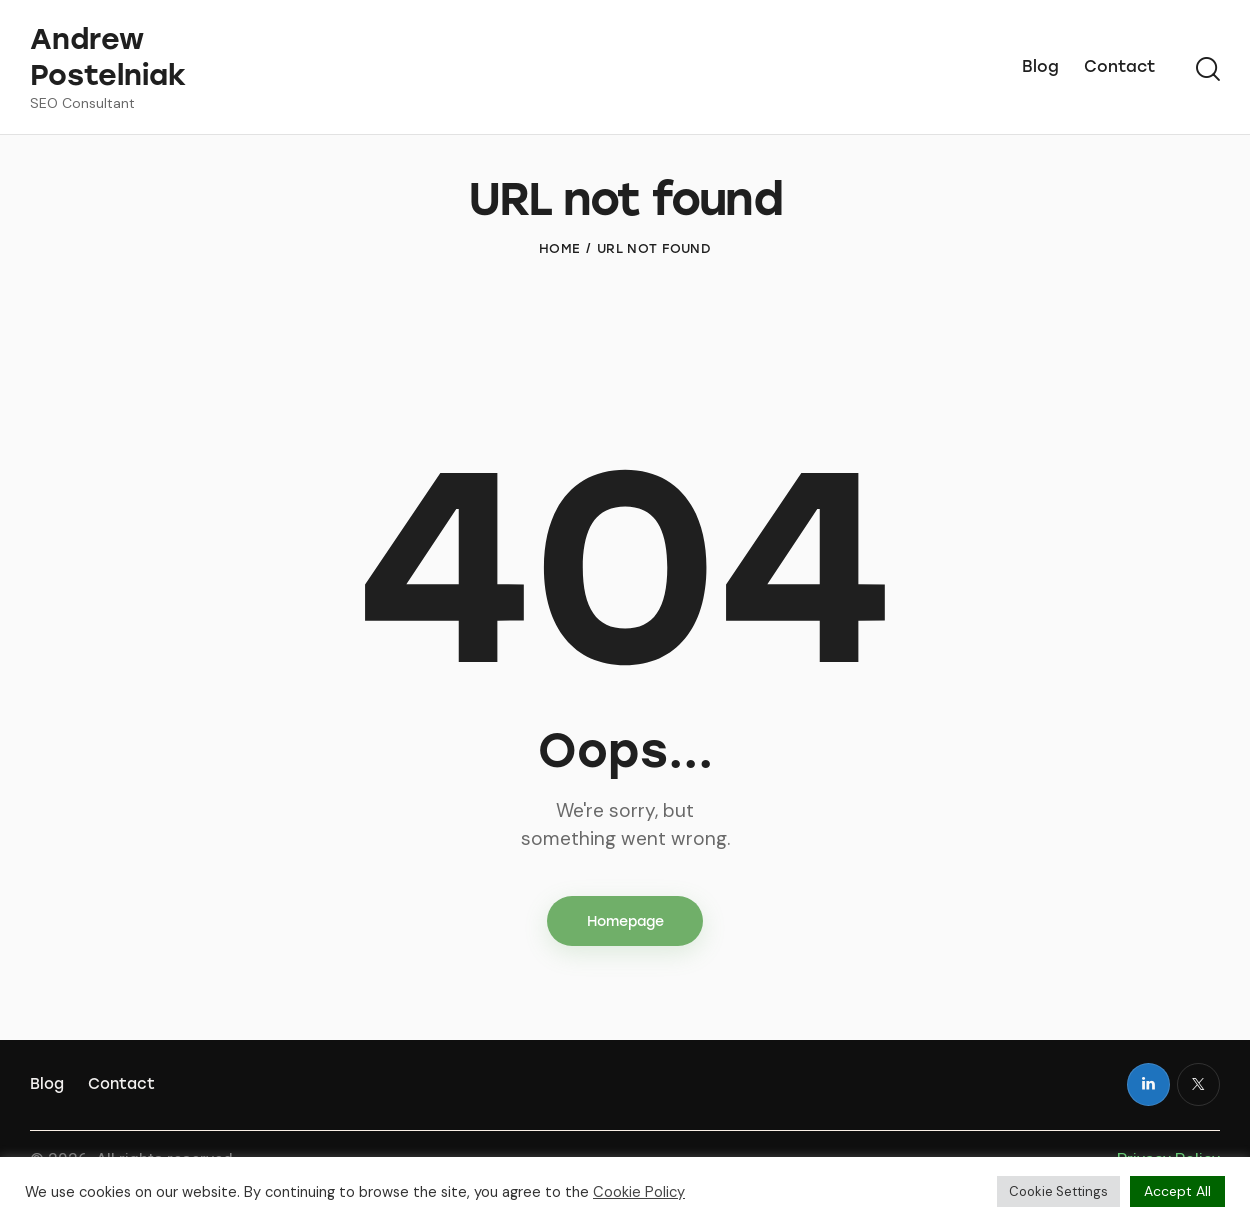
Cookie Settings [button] (1058, 1191)
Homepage (625, 958)
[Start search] (1208, 70)
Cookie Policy (639, 1192)
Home (559, 285)
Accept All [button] (1177, 1191)
